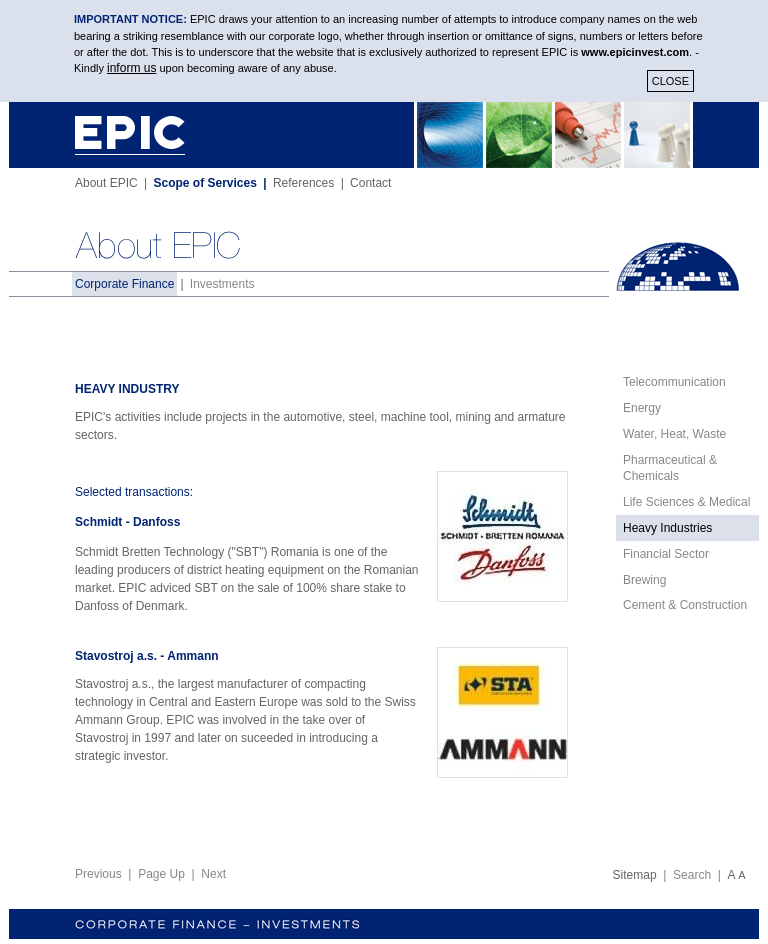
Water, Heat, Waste (674, 434)
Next (213, 874)
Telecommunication (674, 382)
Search (692, 875)
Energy (642, 408)
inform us (131, 68)
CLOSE (670, 81)
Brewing (644, 580)
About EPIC (106, 183)
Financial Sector (666, 554)
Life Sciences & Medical (686, 502)
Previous (98, 874)
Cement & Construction (685, 605)
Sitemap (635, 875)
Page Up (161, 874)
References (303, 183)
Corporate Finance (124, 284)
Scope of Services (205, 183)
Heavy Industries (667, 528)
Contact (370, 183)
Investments (222, 284)
